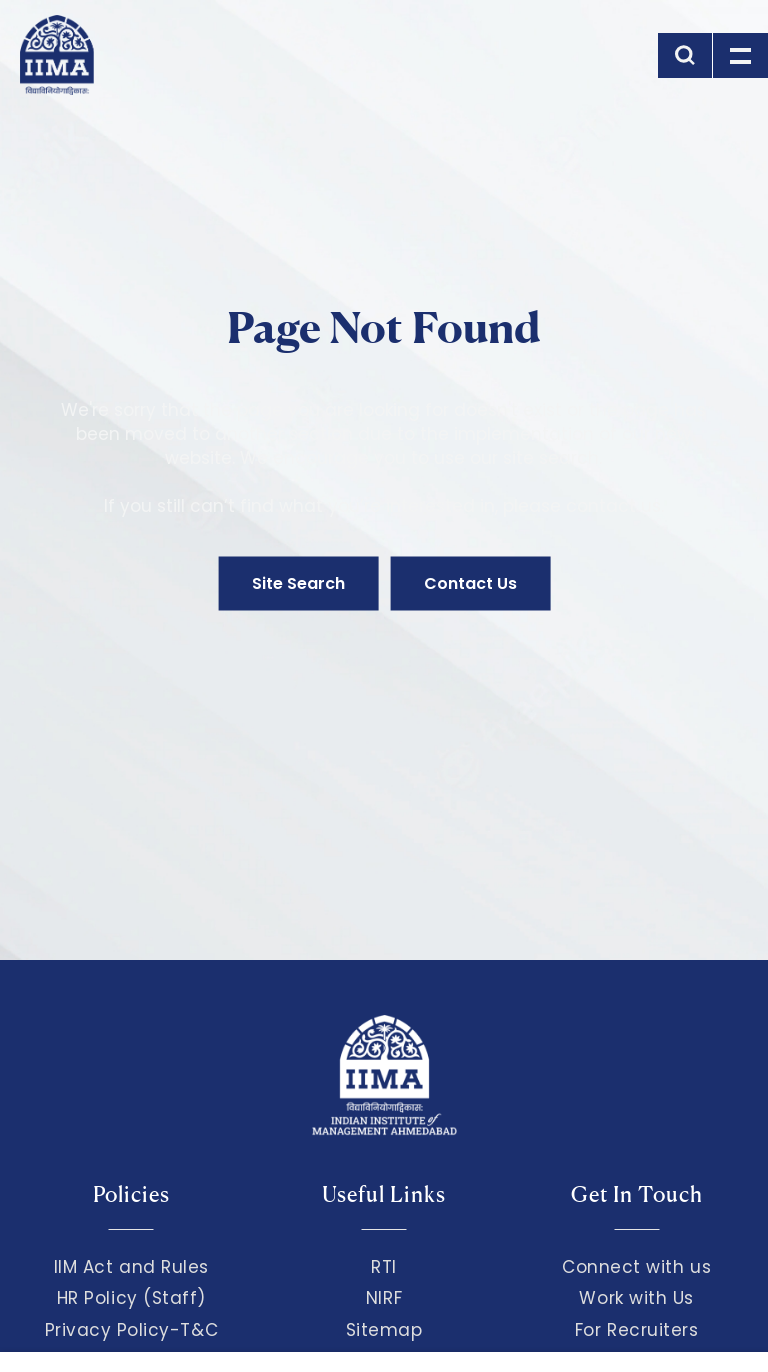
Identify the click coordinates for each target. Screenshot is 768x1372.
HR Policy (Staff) (131, 1298)
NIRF (384, 1298)
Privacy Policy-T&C (132, 1330)
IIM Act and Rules (131, 1267)
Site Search (298, 583)
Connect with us (636, 1267)
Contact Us (470, 583)
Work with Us (636, 1298)
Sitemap (384, 1330)
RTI (384, 1267)
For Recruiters (636, 1330)
